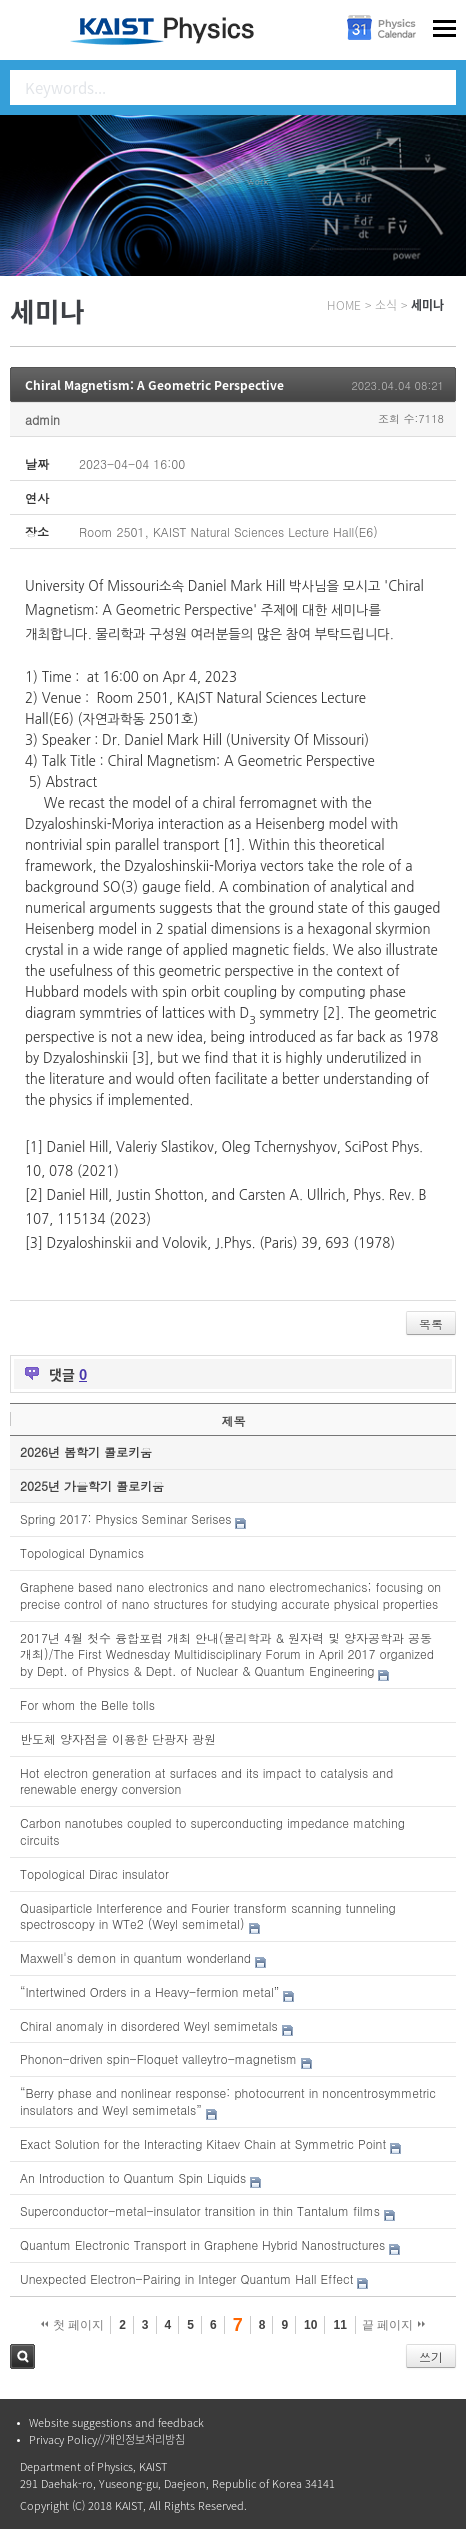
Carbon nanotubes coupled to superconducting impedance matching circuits (212, 1831)
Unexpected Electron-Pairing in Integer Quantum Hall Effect (186, 2278)
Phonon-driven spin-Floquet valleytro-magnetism (158, 2058)
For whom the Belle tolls (87, 1704)
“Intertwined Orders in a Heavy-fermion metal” (149, 1991)
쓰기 (431, 2356)
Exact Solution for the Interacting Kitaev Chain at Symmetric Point (203, 2143)
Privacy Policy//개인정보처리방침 (107, 2439)
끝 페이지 (393, 2325)
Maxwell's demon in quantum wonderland (135, 1957)
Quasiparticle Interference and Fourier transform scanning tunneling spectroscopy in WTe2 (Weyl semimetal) (208, 1916)
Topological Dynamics (82, 1552)
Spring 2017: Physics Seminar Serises (125, 1518)
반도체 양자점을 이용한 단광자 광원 (118, 1738)
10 (310, 2325)
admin (42, 419)
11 (339, 2325)
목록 (431, 1323)
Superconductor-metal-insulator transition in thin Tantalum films (200, 2210)
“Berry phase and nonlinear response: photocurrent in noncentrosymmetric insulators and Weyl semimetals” (228, 2101)
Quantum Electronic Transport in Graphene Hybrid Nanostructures (202, 2244)
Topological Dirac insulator (94, 1873)
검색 (22, 2356)
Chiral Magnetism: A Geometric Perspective (154, 385)
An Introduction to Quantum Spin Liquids (133, 2177)
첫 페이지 (72, 2325)
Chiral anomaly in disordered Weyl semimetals (149, 2025)
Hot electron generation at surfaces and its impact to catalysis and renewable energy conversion (206, 1781)
